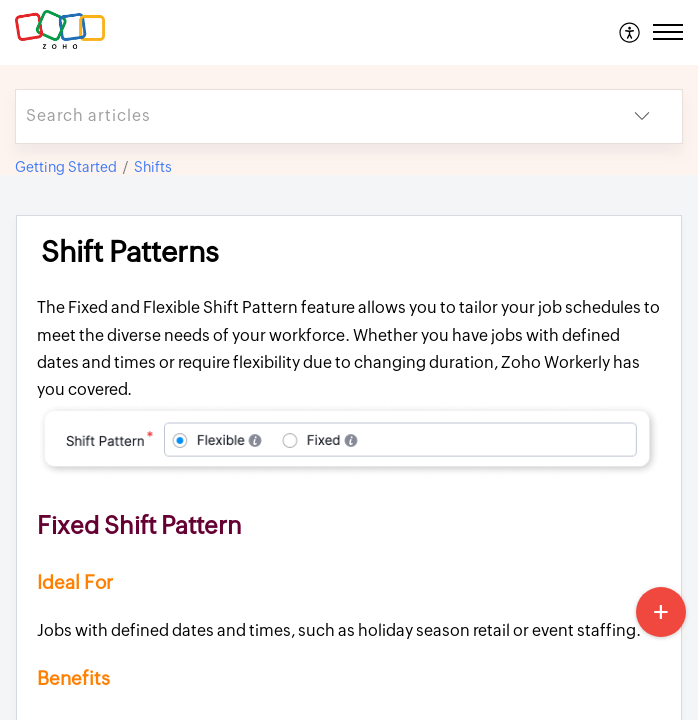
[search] (309, 116)
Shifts (153, 167)
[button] (630, 32)
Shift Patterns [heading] (130, 252)
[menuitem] (630, 32)
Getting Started (66, 167)
